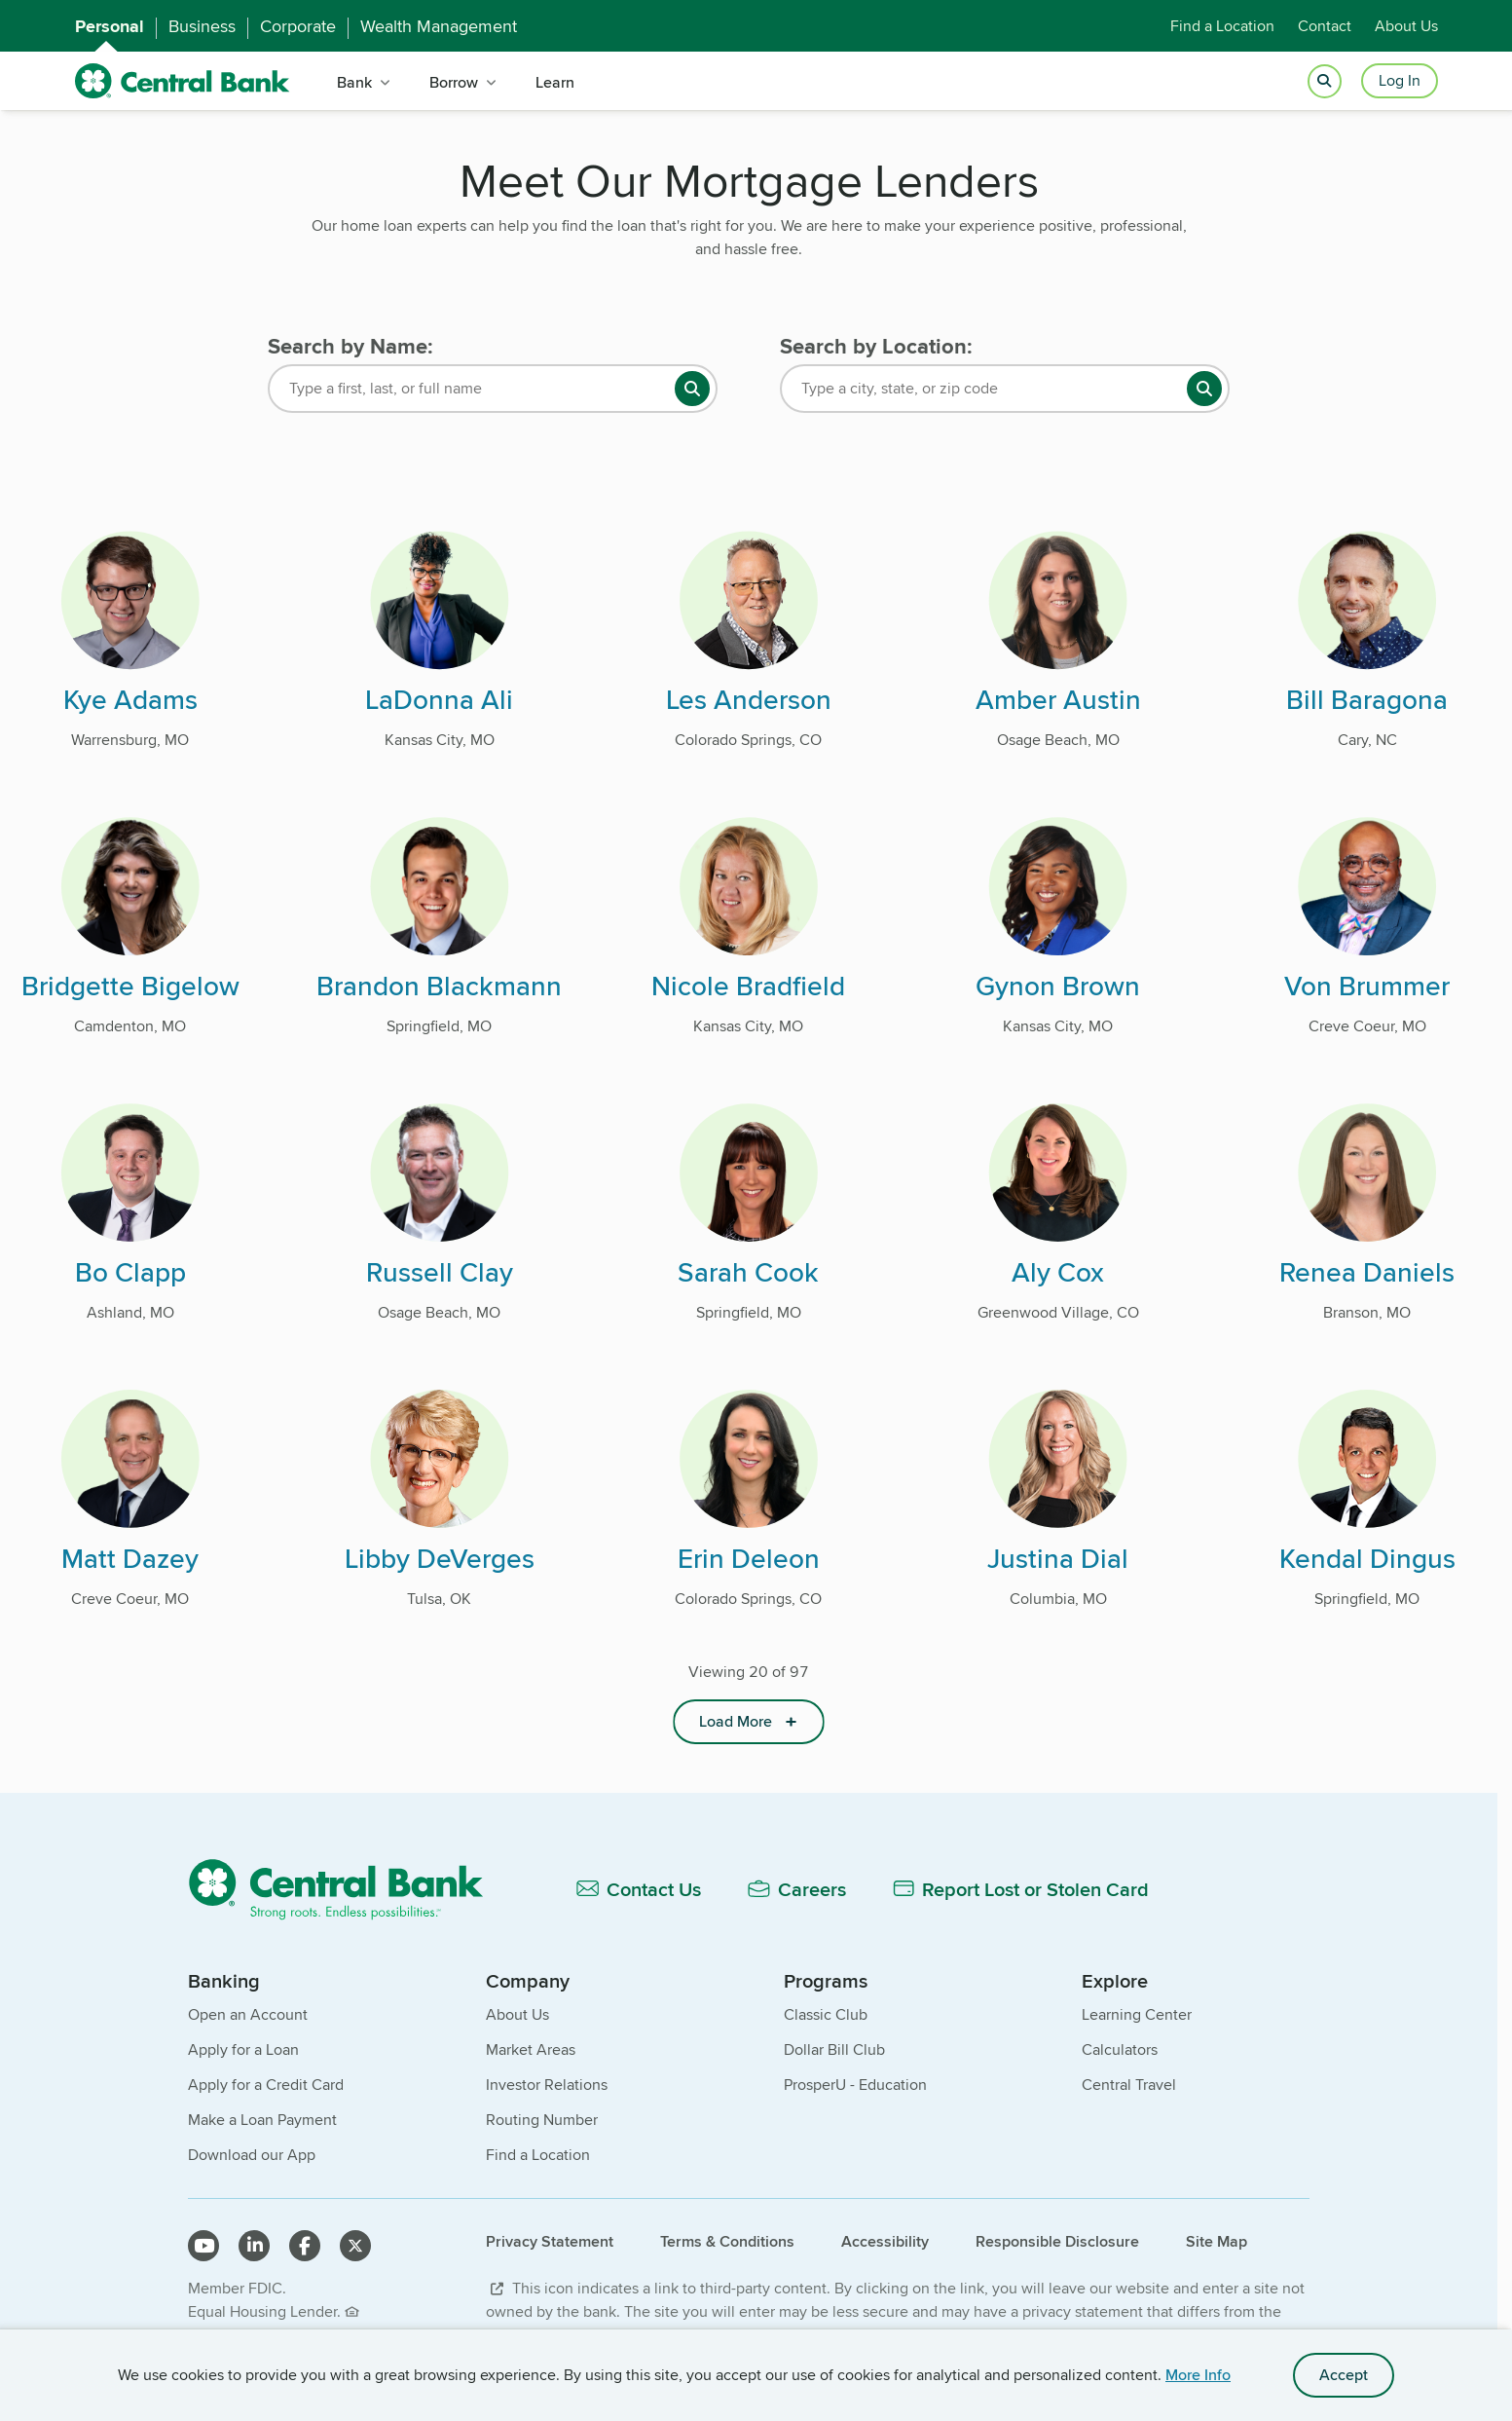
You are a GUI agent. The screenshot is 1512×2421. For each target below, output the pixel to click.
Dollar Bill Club (834, 2049)
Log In (1399, 80)
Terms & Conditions (727, 2241)
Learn (554, 82)
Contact (1324, 26)
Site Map (1216, 2241)
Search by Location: (876, 345)
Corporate (298, 26)
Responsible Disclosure (1057, 2241)
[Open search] (1325, 81)
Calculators (1120, 2049)
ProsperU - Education (855, 2084)
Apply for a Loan (243, 2049)
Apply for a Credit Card (266, 2084)
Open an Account (248, 2014)
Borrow (453, 82)
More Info (1198, 2375)
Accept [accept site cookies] (1343, 2375)
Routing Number (542, 2119)
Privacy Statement (549, 2241)
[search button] (692, 388)
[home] (182, 81)
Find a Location (1222, 26)
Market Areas (530, 2049)
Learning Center (1137, 2014)
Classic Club (825, 2014)
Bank (354, 82)
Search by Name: (350, 345)
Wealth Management (438, 26)
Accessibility (885, 2241)
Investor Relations (547, 2084)
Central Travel (1129, 2084)
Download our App (251, 2154)
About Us (1406, 26)
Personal (109, 26)
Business (202, 26)
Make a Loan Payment (262, 2119)
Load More (735, 1721)
